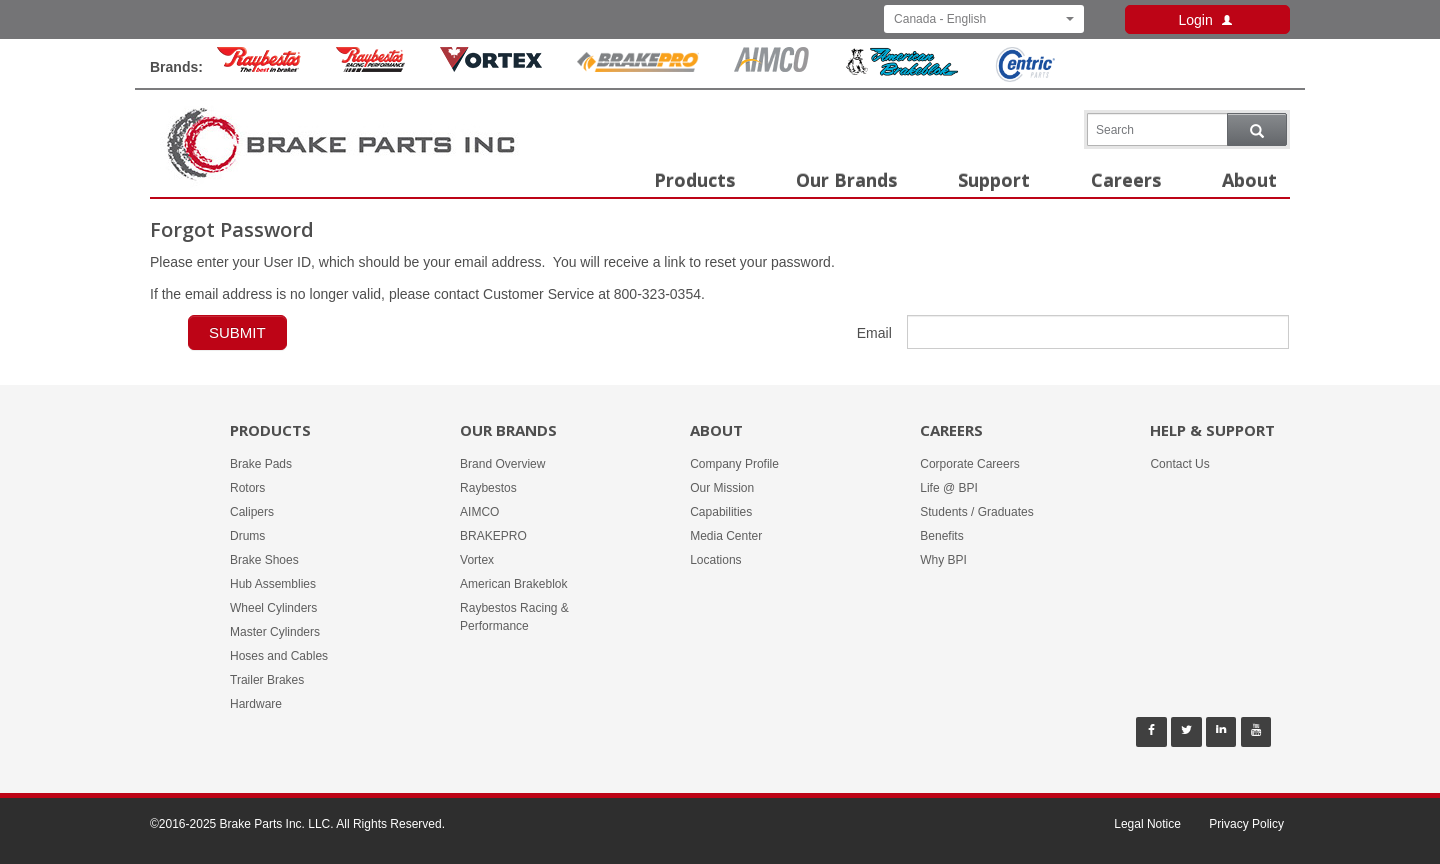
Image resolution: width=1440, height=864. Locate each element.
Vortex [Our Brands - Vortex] (477, 560)
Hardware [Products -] (256, 704)
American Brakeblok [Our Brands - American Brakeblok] (513, 584)
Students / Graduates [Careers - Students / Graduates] (976, 512)
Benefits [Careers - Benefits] (941, 536)
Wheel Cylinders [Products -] (273, 608)
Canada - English (984, 19)
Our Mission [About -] (722, 488)
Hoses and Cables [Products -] (279, 656)
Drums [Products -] (247, 536)
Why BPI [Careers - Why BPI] (943, 560)
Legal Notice (1147, 824)
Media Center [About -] (726, 536)
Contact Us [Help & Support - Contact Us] (1179, 464)
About (1249, 180)
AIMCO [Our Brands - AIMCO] (479, 512)
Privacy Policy (1246, 824)
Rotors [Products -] (247, 488)
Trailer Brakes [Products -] (267, 680)
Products (694, 180)
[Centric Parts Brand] (1024, 77)
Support (994, 180)
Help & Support (1212, 430)
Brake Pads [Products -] (261, 464)
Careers (1126, 180)
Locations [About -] (715, 560)
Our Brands (846, 180)
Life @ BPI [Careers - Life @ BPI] (949, 488)
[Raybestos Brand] (259, 67)
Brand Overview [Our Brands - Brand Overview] (502, 464)
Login (1207, 20)
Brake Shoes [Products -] (264, 560)
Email (874, 333)
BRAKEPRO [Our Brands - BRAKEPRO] (493, 536)
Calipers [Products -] (252, 512)
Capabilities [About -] (721, 512)
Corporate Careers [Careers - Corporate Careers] (969, 464)
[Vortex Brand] (491, 67)
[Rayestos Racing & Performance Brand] (370, 67)
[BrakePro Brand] (638, 67)
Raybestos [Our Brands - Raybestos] (488, 488)
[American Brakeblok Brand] (902, 72)
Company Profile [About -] (734, 464)
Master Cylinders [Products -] (275, 632)
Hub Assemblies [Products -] (273, 584)
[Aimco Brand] (772, 67)
